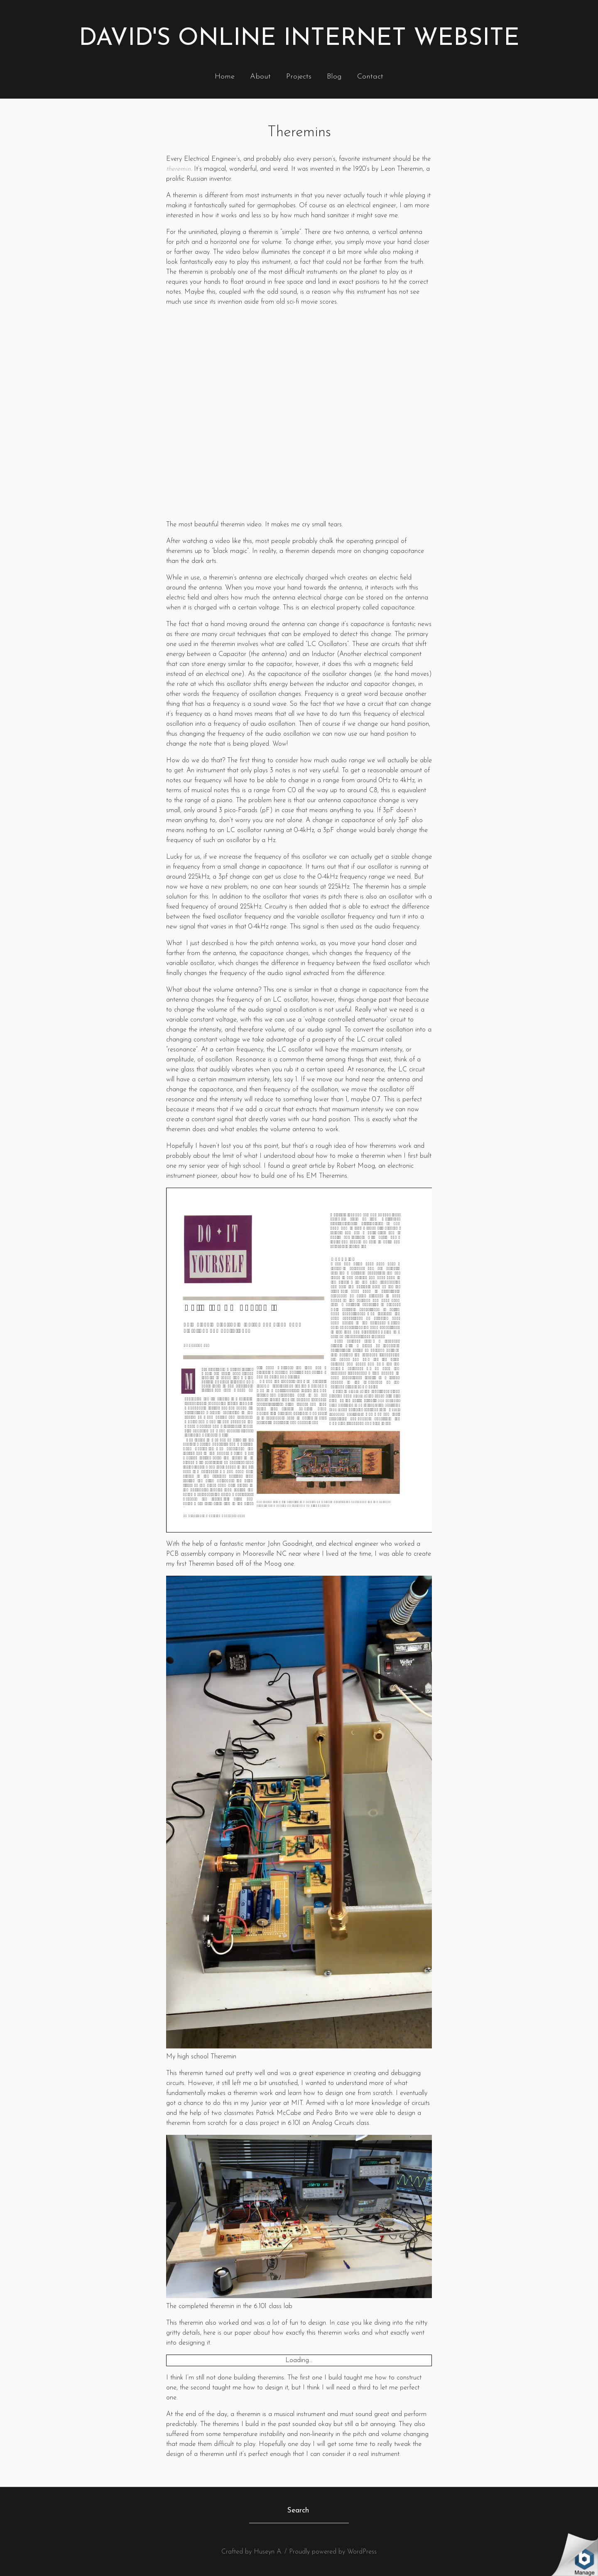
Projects (298, 77)
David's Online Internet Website (299, 39)
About (260, 77)
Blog (334, 77)
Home (225, 77)
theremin (178, 169)
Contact (370, 77)
